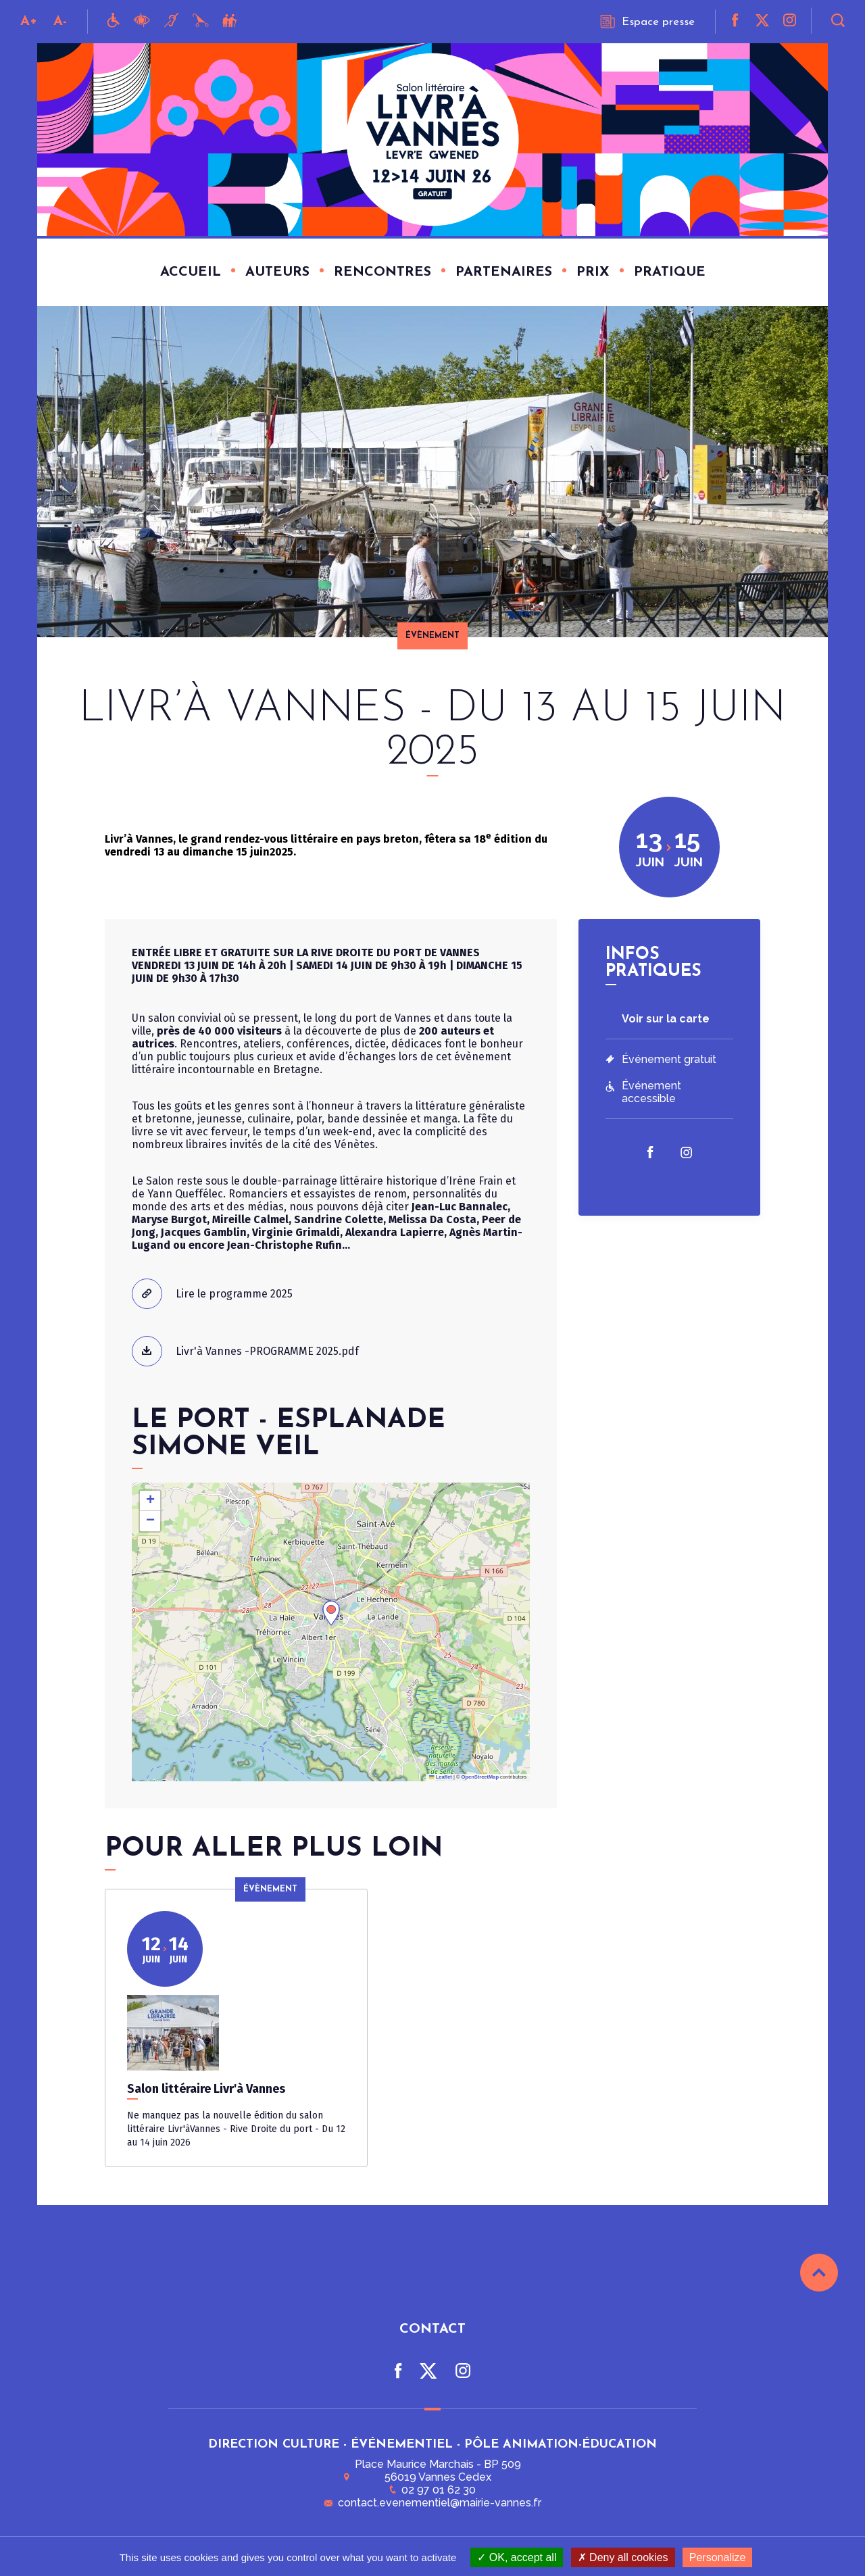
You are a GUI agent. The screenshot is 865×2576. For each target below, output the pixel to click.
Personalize (717, 2557)
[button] (331, 1613)
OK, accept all (516, 2557)
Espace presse (647, 21)
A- (60, 21)
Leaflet (440, 1777)
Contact (432, 2332)
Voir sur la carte (666, 1018)
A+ (28, 21)
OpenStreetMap (480, 1777)
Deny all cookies (623, 2557)
